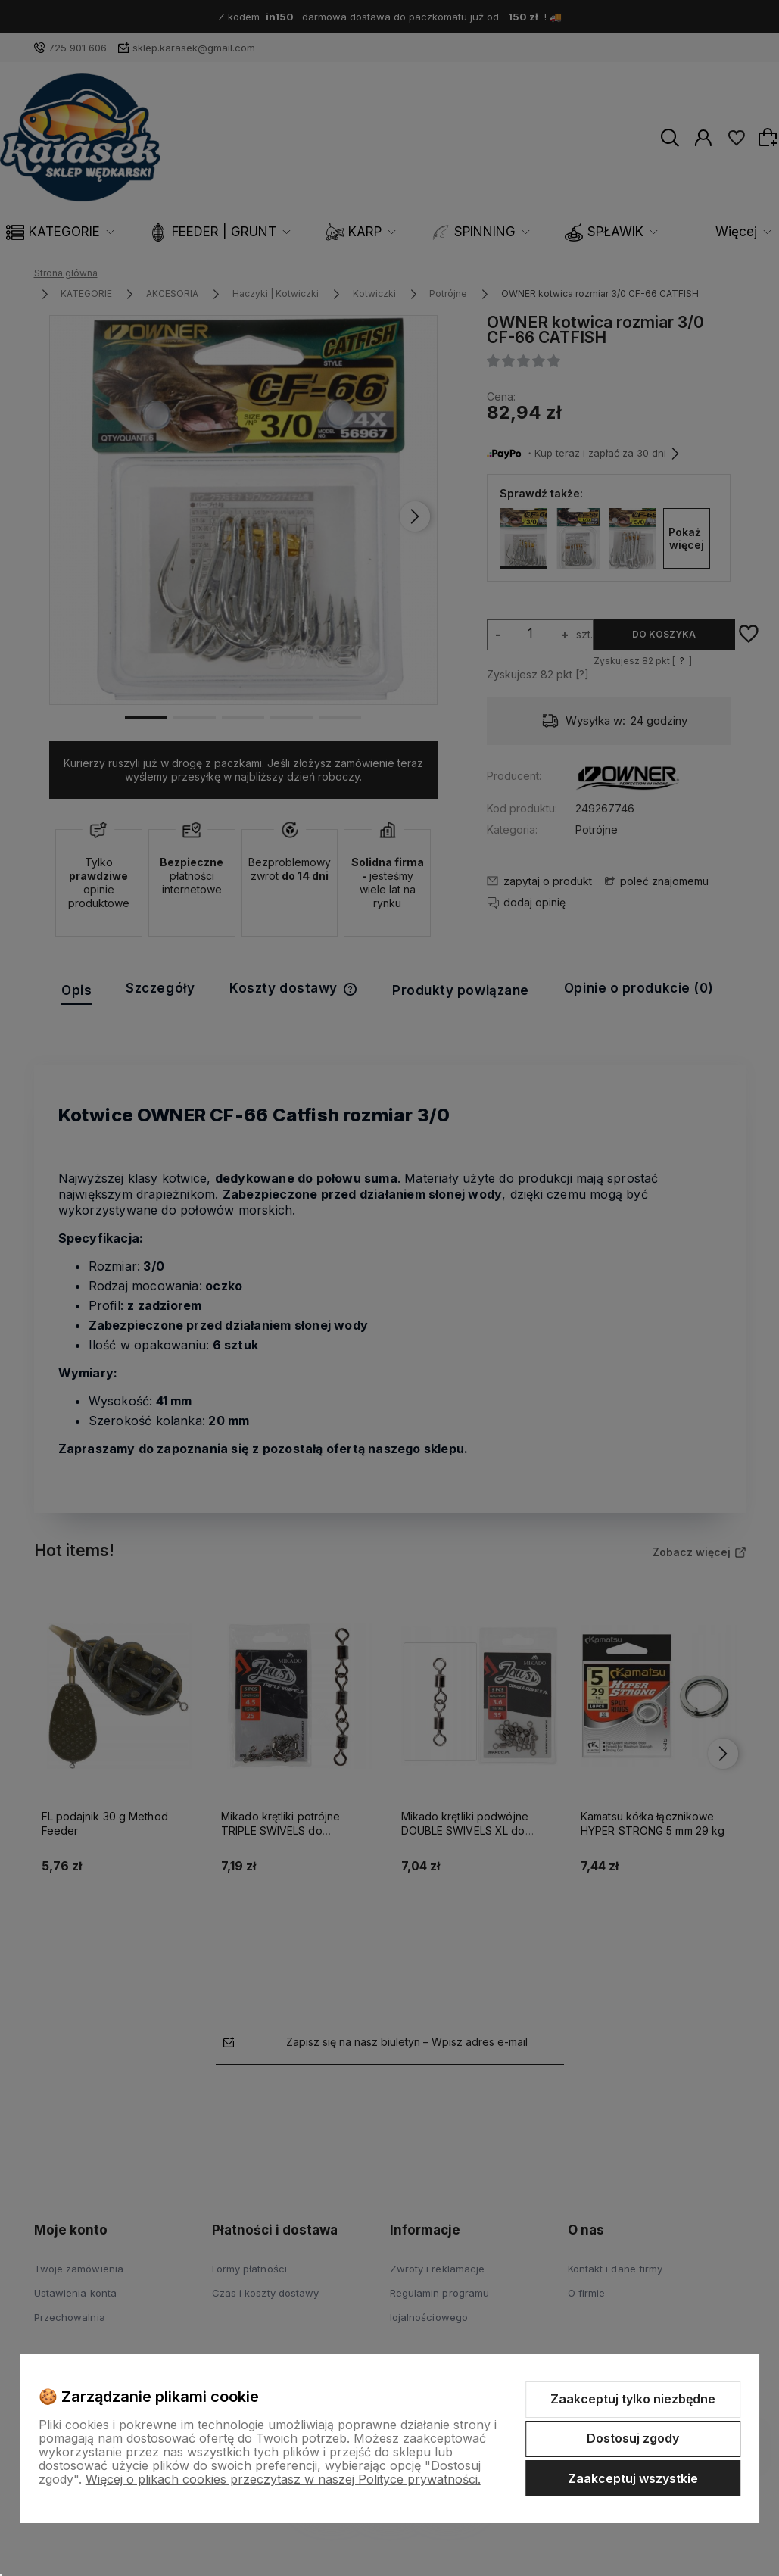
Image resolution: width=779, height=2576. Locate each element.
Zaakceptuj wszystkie (633, 2478)
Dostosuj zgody (633, 2438)
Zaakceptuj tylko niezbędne (632, 2398)
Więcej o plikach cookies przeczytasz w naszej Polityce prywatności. (283, 2479)
